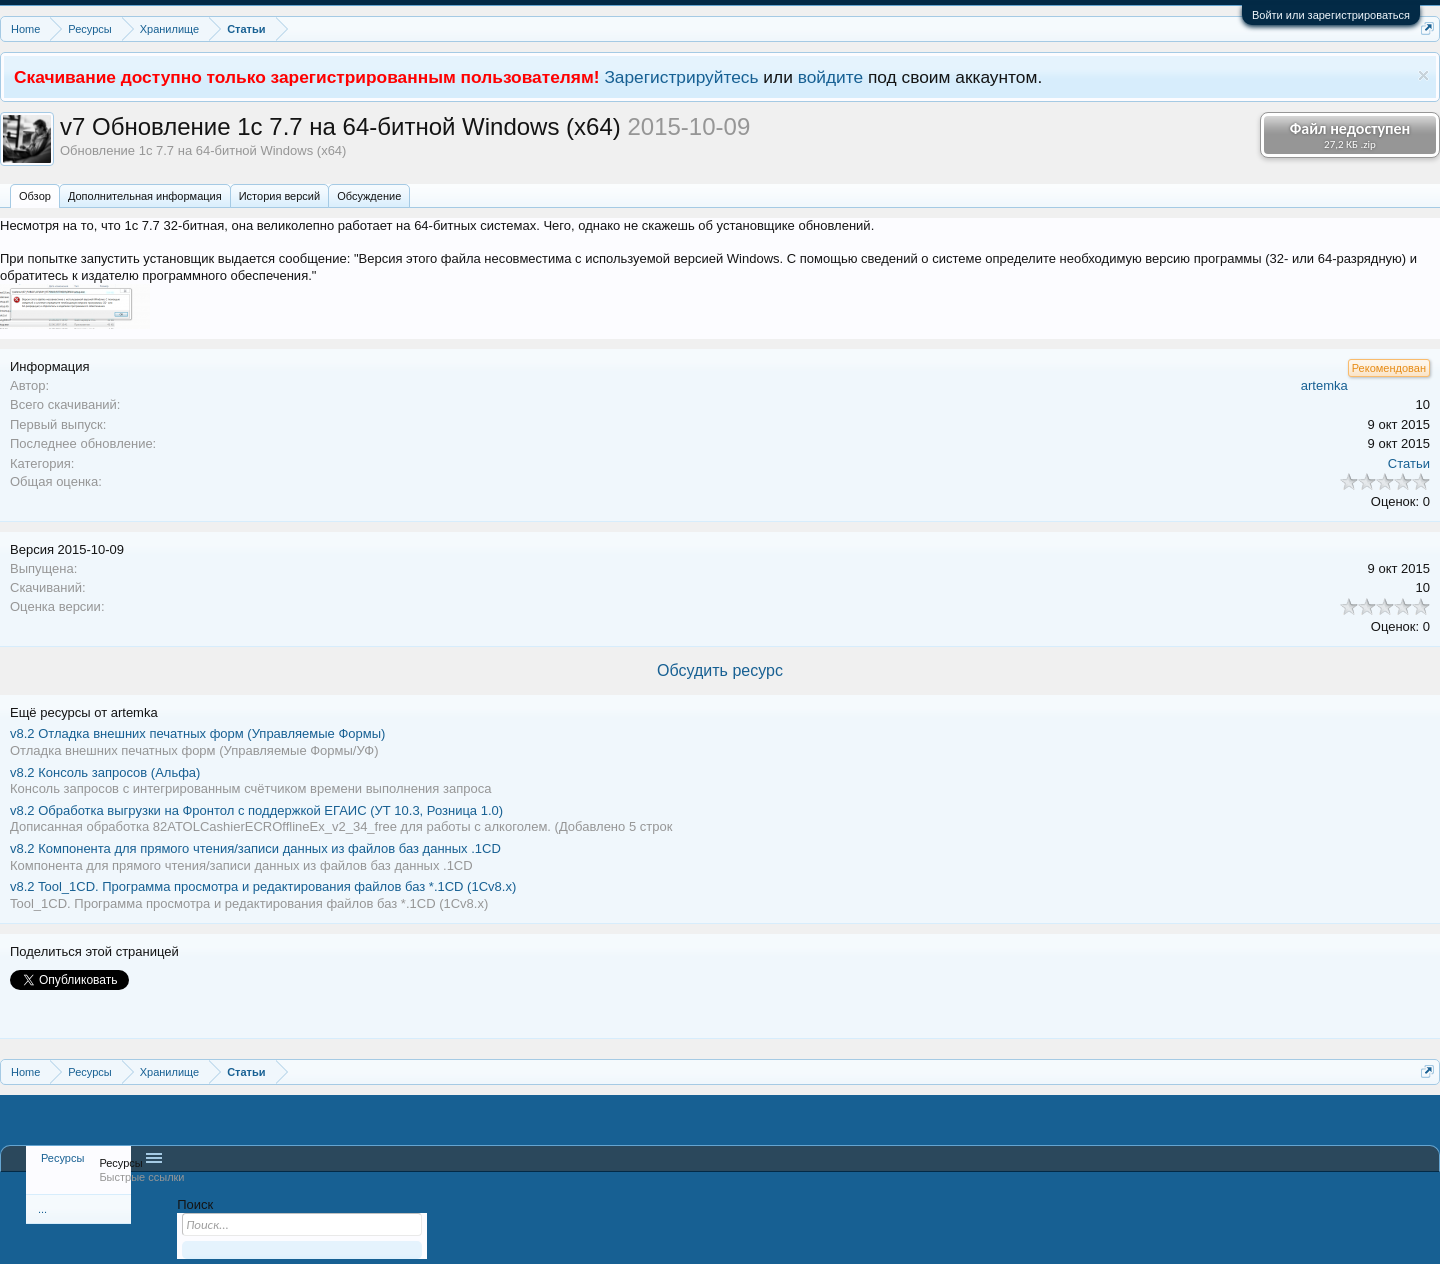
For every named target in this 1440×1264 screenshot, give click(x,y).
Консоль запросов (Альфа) (105, 772)
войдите (831, 77)
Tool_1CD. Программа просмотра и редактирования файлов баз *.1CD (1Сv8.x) (263, 886)
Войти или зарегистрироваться (1331, 15)
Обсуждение (369, 196)
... (42, 1209)
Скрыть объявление (1423, 75)
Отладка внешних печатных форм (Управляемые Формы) (197, 733)
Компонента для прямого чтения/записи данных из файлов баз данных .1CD (255, 848)
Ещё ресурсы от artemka (84, 712)
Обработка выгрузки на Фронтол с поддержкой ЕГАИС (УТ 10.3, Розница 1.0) (256, 810)
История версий (279, 196)
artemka (1324, 385)
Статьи (1409, 463)
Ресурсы (62, 1158)
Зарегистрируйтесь (681, 77)
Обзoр (35, 196)
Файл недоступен (1350, 135)
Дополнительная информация (145, 196)
